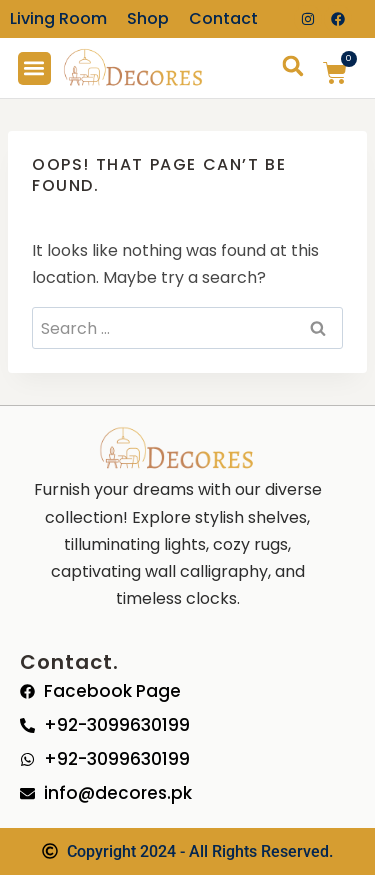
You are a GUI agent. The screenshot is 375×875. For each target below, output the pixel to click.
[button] (34, 68)
